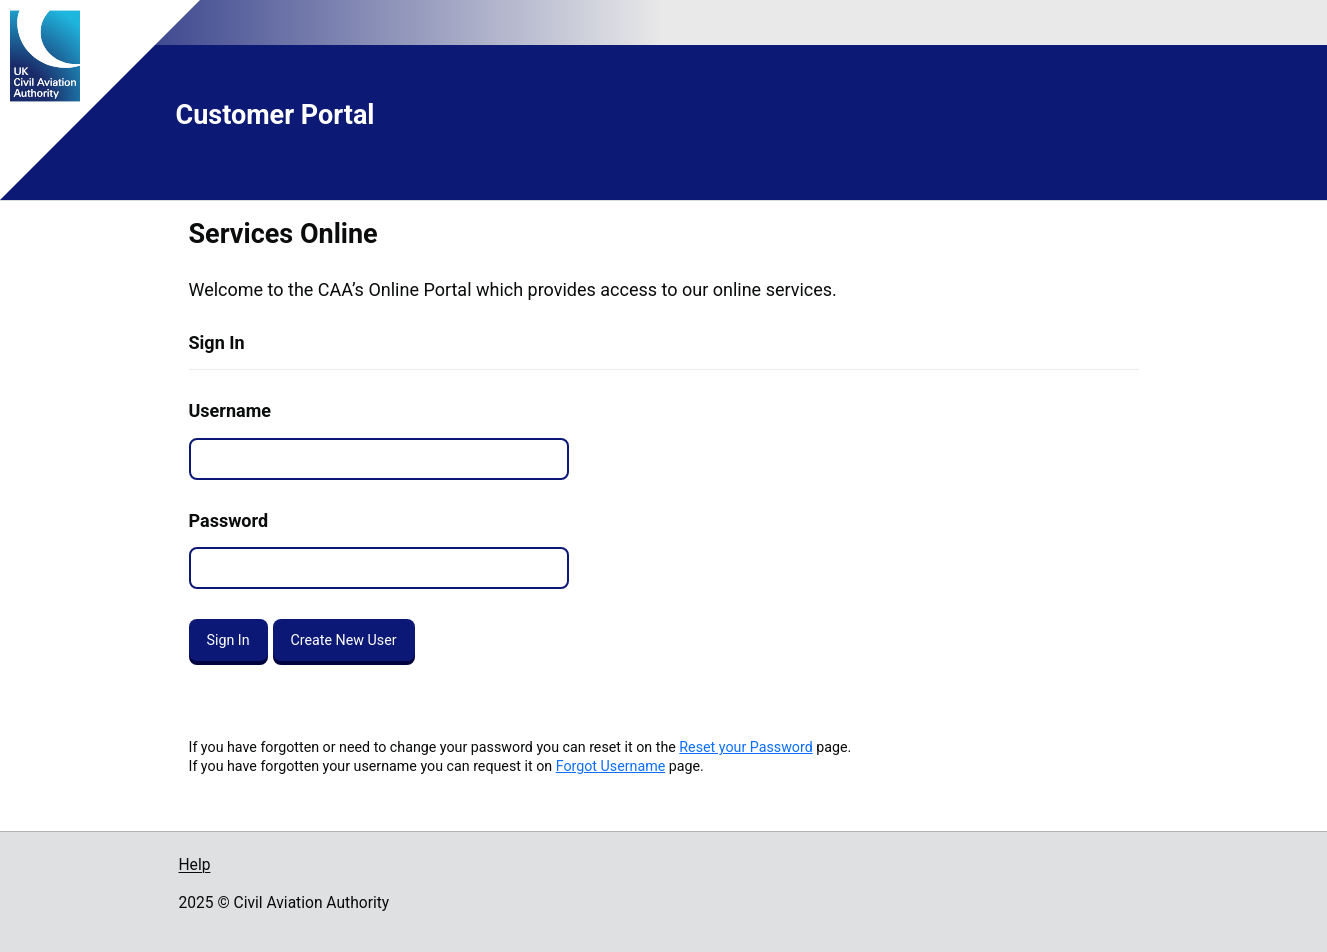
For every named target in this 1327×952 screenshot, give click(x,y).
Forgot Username (611, 766)
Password (229, 520)
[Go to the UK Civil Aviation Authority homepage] (223, 56)
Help (195, 865)
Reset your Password (745, 747)
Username (230, 410)
